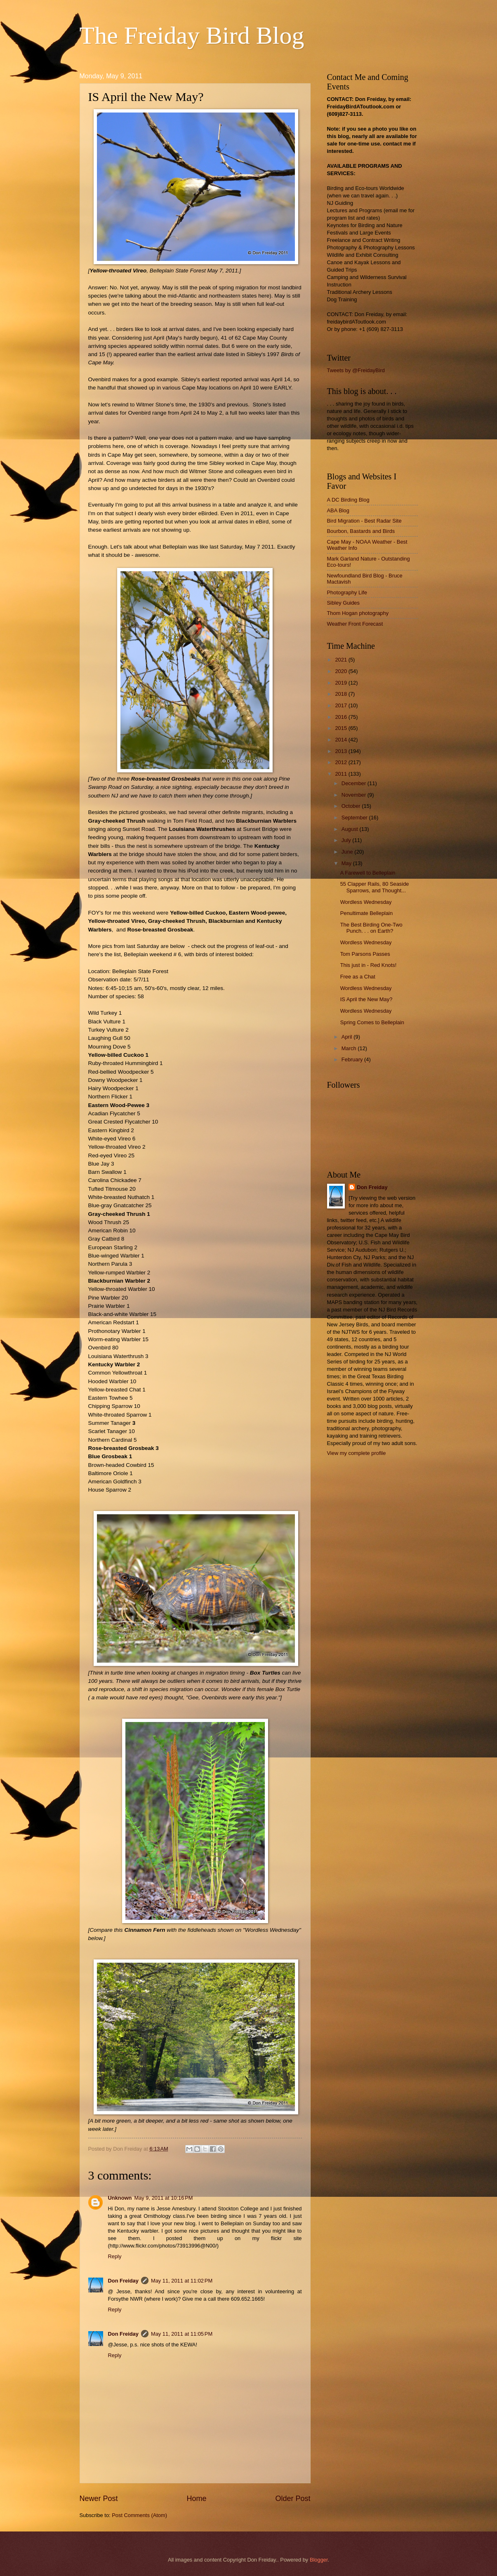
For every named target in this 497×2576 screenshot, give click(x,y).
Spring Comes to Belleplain (372, 1022)
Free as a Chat (357, 977)
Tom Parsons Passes (365, 954)
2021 (341, 660)
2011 (341, 774)
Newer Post (99, 2498)
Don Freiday (123, 2281)
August (351, 829)
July (347, 840)
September (355, 817)
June (348, 852)
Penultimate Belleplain (366, 913)
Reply (115, 2256)
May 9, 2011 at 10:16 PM (163, 2198)
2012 (341, 762)
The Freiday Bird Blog (192, 35)
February (353, 1059)
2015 (341, 728)
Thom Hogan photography (358, 613)
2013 (341, 751)
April (347, 1037)
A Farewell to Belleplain (368, 873)
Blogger (319, 2560)
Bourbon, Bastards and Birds (361, 531)
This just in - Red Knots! (368, 965)
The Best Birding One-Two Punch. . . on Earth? (371, 928)
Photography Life (347, 592)
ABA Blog (338, 510)
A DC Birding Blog (348, 500)
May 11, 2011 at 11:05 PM (181, 2334)
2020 (341, 671)
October (352, 806)
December (354, 783)
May (347, 863)
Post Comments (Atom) (139, 2515)
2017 (341, 705)
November (354, 795)
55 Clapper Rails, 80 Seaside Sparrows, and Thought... (374, 887)
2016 (341, 717)
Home (196, 2498)
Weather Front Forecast (355, 624)
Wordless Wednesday (366, 902)
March (350, 1048)
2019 (341, 683)
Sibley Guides (343, 603)
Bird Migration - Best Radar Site (364, 521)
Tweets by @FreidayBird (356, 370)
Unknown (120, 2198)
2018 (341, 694)
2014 (341, 740)
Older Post (292, 2498)
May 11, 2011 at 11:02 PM (181, 2281)
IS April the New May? (366, 999)
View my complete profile (356, 1453)
